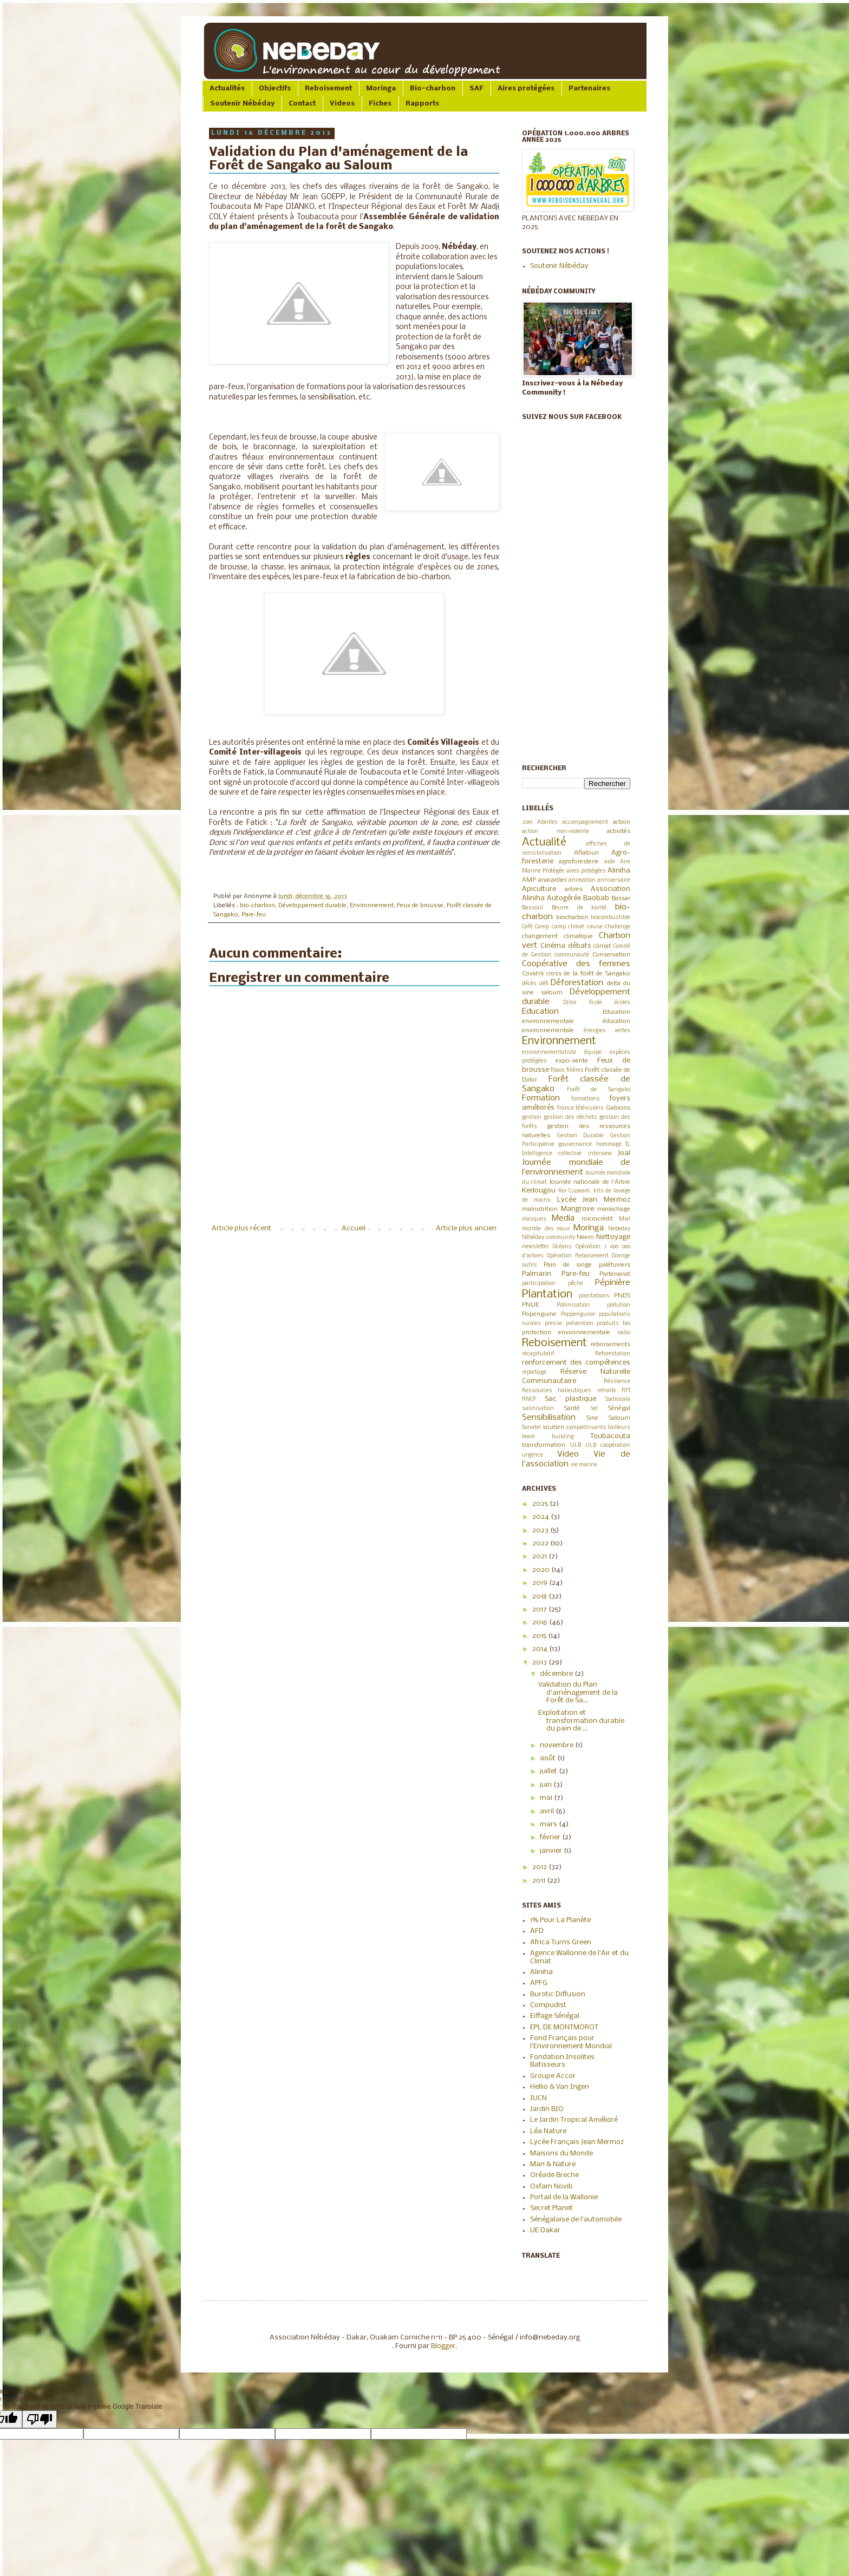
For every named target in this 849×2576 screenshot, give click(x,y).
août (548, 1758)
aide (609, 862)
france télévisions (580, 1108)
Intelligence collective (552, 1154)
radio (623, 1333)
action (621, 822)
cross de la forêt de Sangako (588, 974)
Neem (585, 1237)
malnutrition (540, 1209)
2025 (541, 1503)
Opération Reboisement (578, 1256)
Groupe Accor (553, 2076)
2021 (540, 1556)
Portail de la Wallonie (564, 2197)
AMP (529, 880)
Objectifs (275, 88)
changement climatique (557, 936)
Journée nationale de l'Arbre (589, 1182)
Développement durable (312, 905)
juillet (549, 1771)
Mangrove (577, 1208)
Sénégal (619, 1408)
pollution (618, 1305)
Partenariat (614, 1274)
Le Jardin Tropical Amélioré (574, 2119)
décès (529, 984)
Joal (624, 1153)
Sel (594, 1409)
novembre (557, 1745)
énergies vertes (607, 1031)
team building (548, 1437)
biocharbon (572, 917)
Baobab (596, 898)
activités (618, 831)
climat (602, 946)
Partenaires (589, 88)
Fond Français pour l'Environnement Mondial (571, 2042)
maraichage (613, 1209)
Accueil (353, 1228)
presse (553, 1324)
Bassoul (532, 908)
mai (547, 1797)
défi (543, 984)
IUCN (538, 2098)
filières (575, 1070)
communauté (571, 955)
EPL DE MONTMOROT (564, 2027)
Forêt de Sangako (598, 1090)
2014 (540, 1649)
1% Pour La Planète (560, 1920)
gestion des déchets (570, 1117)
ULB (575, 1445)
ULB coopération (607, 1445)
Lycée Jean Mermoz (594, 1199)
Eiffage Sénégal (554, 2016)
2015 (540, 1636)
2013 (540, 1662)
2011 (539, 1880)
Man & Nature (553, 2164)
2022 (541, 1543)
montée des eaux (546, 1229)
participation (539, 1284)
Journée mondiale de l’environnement (576, 1167)
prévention (579, 1324)
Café (527, 927)
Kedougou (539, 1190)
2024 (541, 1516)
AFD (537, 1931)
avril (548, 1811)
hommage (609, 1145)
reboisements (610, 1344)
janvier (552, 1850)
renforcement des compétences (576, 1362)
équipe (593, 1053)
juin (546, 1784)
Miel (624, 1219)
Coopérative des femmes (576, 964)
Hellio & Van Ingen (559, 2086)
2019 (527, 822)
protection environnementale (566, 1332)
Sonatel (531, 1428)
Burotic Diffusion (557, 1994)
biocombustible (610, 918)
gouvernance (575, 1145)
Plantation (547, 1294)
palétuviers (614, 1265)
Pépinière (612, 1283)
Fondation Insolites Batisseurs (562, 2061)
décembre (557, 1673)
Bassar (620, 898)
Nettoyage (613, 1237)
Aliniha (619, 870)
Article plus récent (241, 1228)
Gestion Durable (580, 1136)
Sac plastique (571, 1398)
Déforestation (577, 983)
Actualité (544, 842)
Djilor (570, 1003)
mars (549, 1824)
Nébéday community (548, 1238)
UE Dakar (545, 2230)
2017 (540, 1609)
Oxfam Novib (551, 2186)
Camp (542, 927)
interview (600, 1154)
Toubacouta (610, 1436)
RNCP (529, 1399)
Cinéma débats (565, 945)
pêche (575, 1284)
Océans (562, 1247)
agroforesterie (579, 861)
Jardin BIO (547, 2109)
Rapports (422, 103)
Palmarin (536, 1273)
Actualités (227, 88)
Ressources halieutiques (556, 1391)
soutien (553, 1427)
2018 (540, 1596)
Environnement (372, 905)
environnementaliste (549, 1053)
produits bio (613, 1324)
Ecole (595, 1003)
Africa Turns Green (560, 1942)
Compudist (548, 2005)
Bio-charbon (432, 88)
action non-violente (555, 832)
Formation (541, 1098)
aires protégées (586, 871)
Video (568, 1454)
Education (540, 1011)
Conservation (611, 955)
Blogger (443, 2346)
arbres (574, 889)
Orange (621, 1256)
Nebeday (619, 1229)
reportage (534, 1372)
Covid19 (533, 974)
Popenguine (539, 1314)
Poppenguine (578, 1315)
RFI (626, 1391)
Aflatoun (586, 853)
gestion (531, 1117)
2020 (541, 1570)
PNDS (622, 1296)
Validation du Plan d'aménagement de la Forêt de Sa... (578, 1692)
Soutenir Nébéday (242, 103)
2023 (541, 1530)
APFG (538, 1983)
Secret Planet (551, 2208)
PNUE (530, 1305)
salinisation (538, 1409)
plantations (594, 1296)
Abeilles (547, 822)
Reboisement (328, 88)
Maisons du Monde (561, 2153)
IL (627, 1145)
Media (563, 1218)
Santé (572, 1408)
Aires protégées (526, 88)
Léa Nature (548, 2131)
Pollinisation (573, 1305)
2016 (540, 1622)
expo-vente (572, 1061)
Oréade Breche (554, 2175)
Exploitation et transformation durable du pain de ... (581, 1720)
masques (534, 1219)
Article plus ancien (466, 1228)
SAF (476, 88)
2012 (540, 1867)
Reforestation (612, 1354)
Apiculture (539, 889)
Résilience (617, 1382)
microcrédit (597, 1219)
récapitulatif (538, 1354)
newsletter (535, 1247)
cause (595, 927)
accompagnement (585, 822)
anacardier (552, 880)
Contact (302, 103)
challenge (617, 927)
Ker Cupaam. (575, 1191)
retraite (606, 1391)
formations (585, 1099)
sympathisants (586, 1428)
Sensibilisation (549, 1417)
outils (529, 1265)
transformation (543, 1445)
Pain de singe (568, 1265)
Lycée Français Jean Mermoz (577, 2142)
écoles (622, 1003)
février (551, 1837)
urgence (532, 1455)
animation (582, 880)
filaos (558, 1070)
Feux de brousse (420, 905)
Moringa (381, 88)
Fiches (380, 103)
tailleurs (619, 1428)
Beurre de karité (579, 908)
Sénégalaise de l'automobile (576, 2219)
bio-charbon (257, 905)
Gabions (618, 1108)
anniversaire (613, 880)
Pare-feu (253, 915)
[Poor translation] (39, 2419)
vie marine (584, 1465)
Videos (342, 103)
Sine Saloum (608, 1418)
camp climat (568, 927)
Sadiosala (617, 1399)
